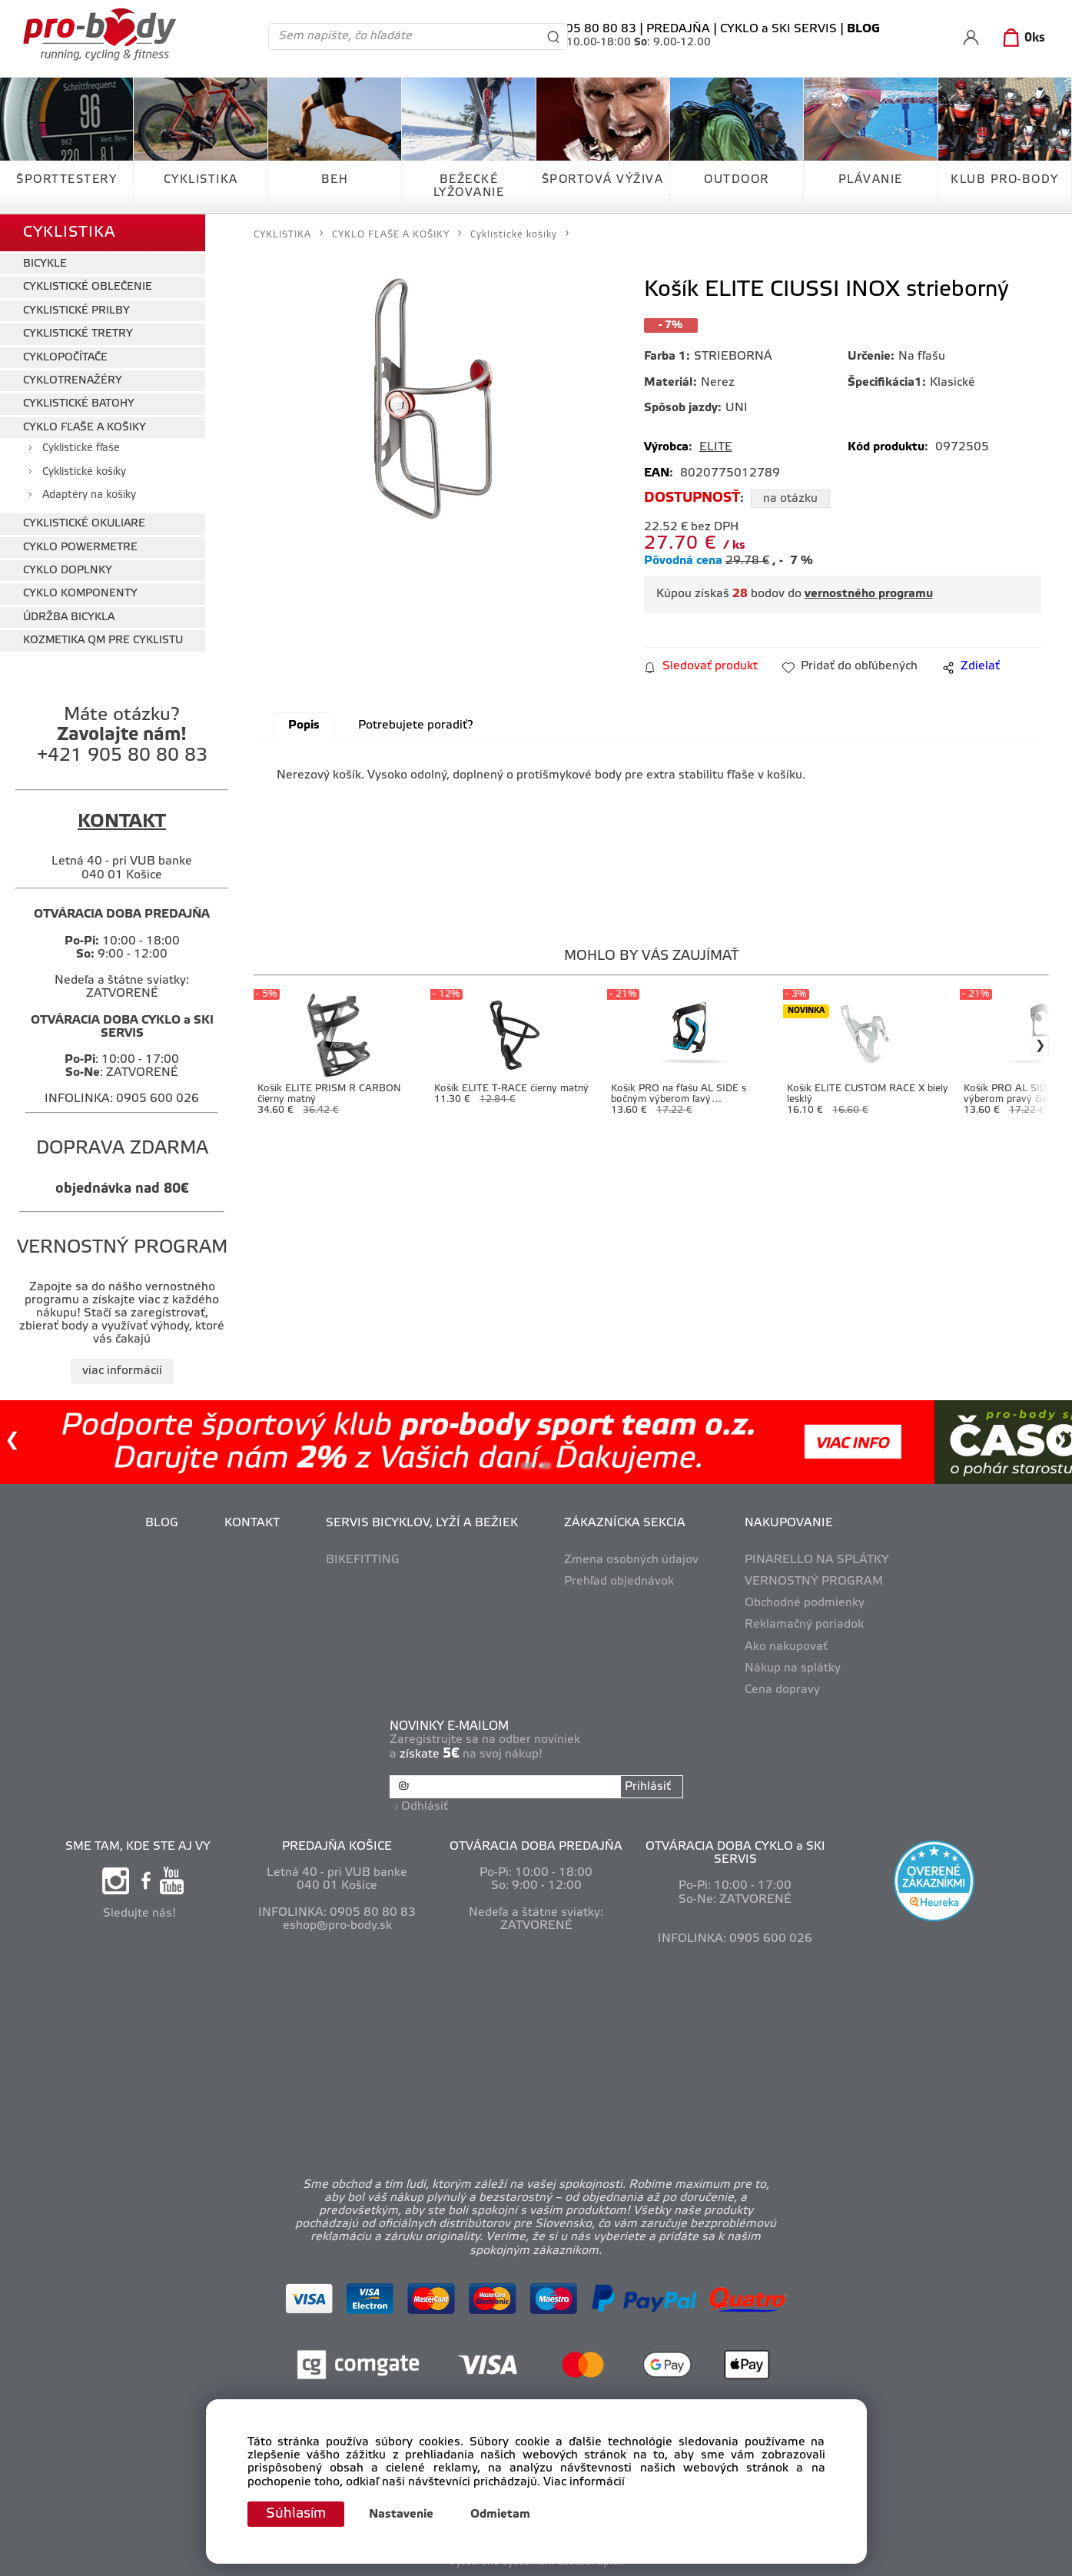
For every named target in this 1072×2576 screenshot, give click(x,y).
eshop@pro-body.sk (337, 1925)
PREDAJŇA (678, 29)
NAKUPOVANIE (789, 1523)
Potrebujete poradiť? (415, 725)
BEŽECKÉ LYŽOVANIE (469, 186)
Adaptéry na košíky (89, 495)
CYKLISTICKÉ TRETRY (78, 334)
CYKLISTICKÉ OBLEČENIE (87, 287)
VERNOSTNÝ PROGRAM (814, 1581)
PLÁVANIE (870, 179)
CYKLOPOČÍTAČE (65, 358)
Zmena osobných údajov (631, 1560)
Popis (304, 725)
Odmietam (500, 2514)
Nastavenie (401, 2514)
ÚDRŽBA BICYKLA (69, 617)
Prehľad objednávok (619, 1581)
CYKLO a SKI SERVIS (778, 29)
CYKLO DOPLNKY (67, 571)
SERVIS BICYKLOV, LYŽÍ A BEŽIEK (422, 1523)
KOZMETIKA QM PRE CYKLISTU (103, 641)
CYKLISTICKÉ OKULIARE (84, 524)
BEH (335, 179)
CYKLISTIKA (201, 179)
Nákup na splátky (793, 1668)
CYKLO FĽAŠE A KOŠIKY (84, 428)
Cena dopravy (782, 1690)
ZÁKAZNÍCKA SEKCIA (624, 1523)
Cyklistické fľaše (81, 448)
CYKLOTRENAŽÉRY (72, 381)
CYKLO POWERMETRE (80, 548)
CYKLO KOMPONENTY (80, 594)
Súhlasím (296, 2514)
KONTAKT (252, 1523)
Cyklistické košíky (84, 472)
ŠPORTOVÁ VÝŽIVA (603, 179)
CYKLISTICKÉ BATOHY (78, 404)
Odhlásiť (424, 1806)
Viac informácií (584, 2482)
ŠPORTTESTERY (66, 179)
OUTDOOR (736, 179)
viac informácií (122, 1371)
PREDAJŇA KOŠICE (337, 1846)
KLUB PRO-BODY (1005, 179)
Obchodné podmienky (805, 1603)
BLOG (161, 1523)
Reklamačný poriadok (804, 1624)
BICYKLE (45, 264)
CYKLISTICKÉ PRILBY (76, 311)
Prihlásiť (648, 1786)
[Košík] (1021, 38)
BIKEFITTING (363, 1560)
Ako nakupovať (786, 1647)
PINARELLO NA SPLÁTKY (817, 1560)
